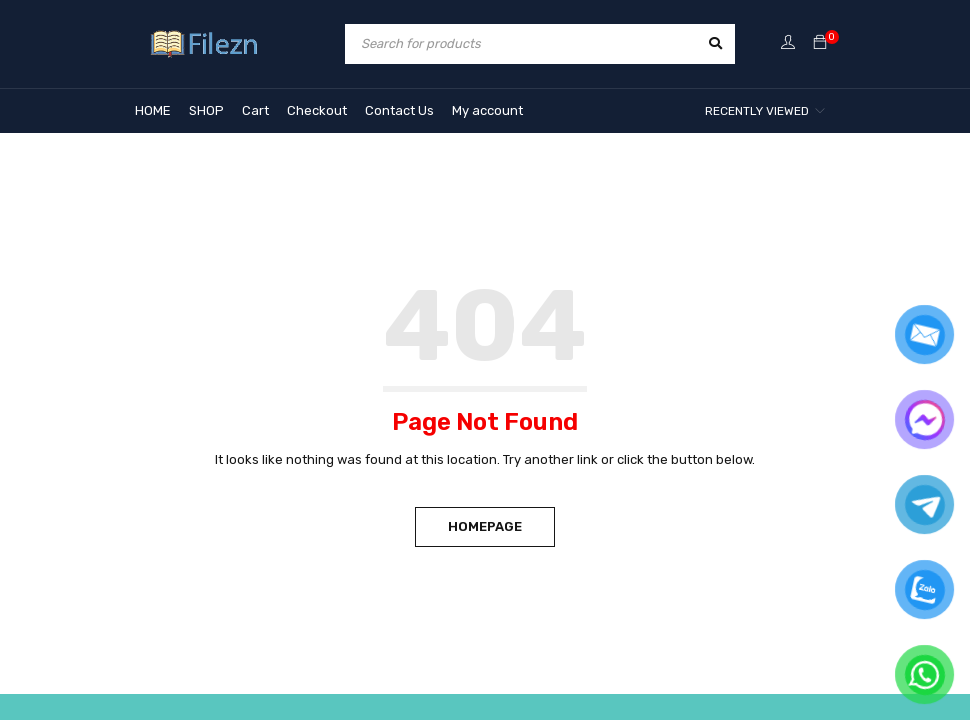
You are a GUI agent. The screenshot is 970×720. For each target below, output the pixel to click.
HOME (153, 110)
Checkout (317, 110)
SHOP (206, 110)
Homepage (485, 526)
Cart (255, 110)
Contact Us (399, 110)
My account (487, 110)
